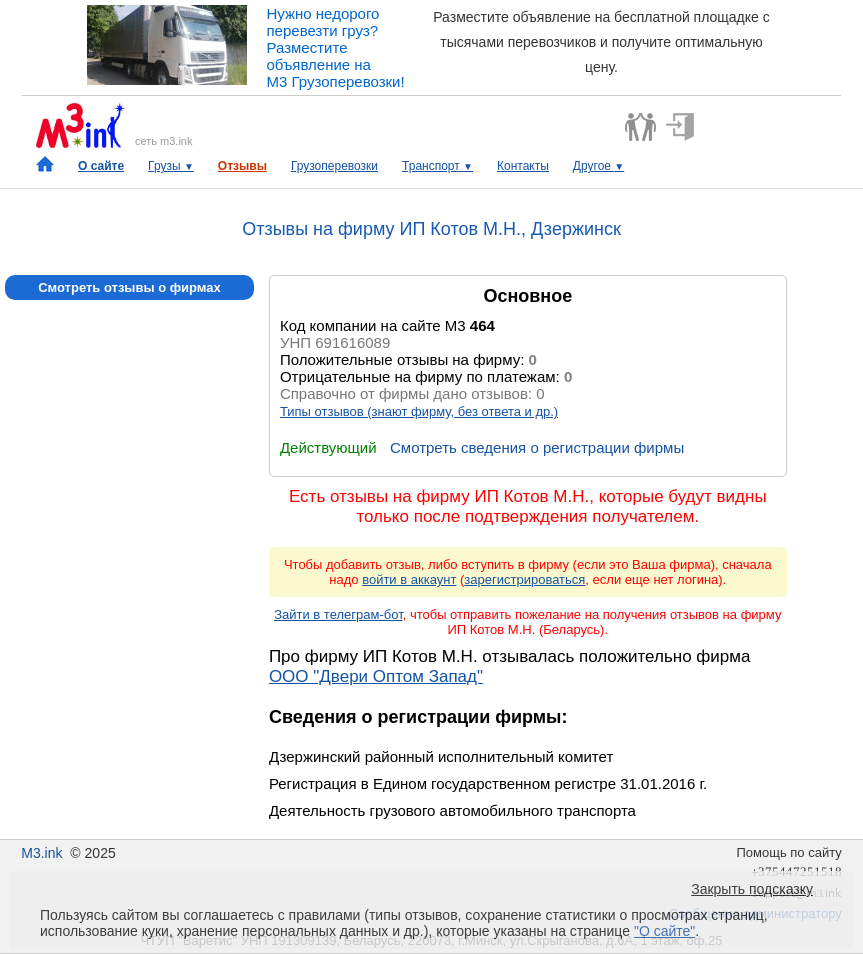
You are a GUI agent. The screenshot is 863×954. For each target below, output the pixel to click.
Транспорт (437, 166)
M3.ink (41, 853)
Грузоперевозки (334, 166)
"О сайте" (664, 931)
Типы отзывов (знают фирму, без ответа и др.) (419, 411)
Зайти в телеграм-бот (338, 614)
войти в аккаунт (409, 579)
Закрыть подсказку (752, 889)
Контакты (523, 166)
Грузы (171, 166)
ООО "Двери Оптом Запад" (376, 676)
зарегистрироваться (524, 579)
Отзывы (242, 166)
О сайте (101, 166)
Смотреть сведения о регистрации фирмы (537, 447)
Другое (598, 166)
